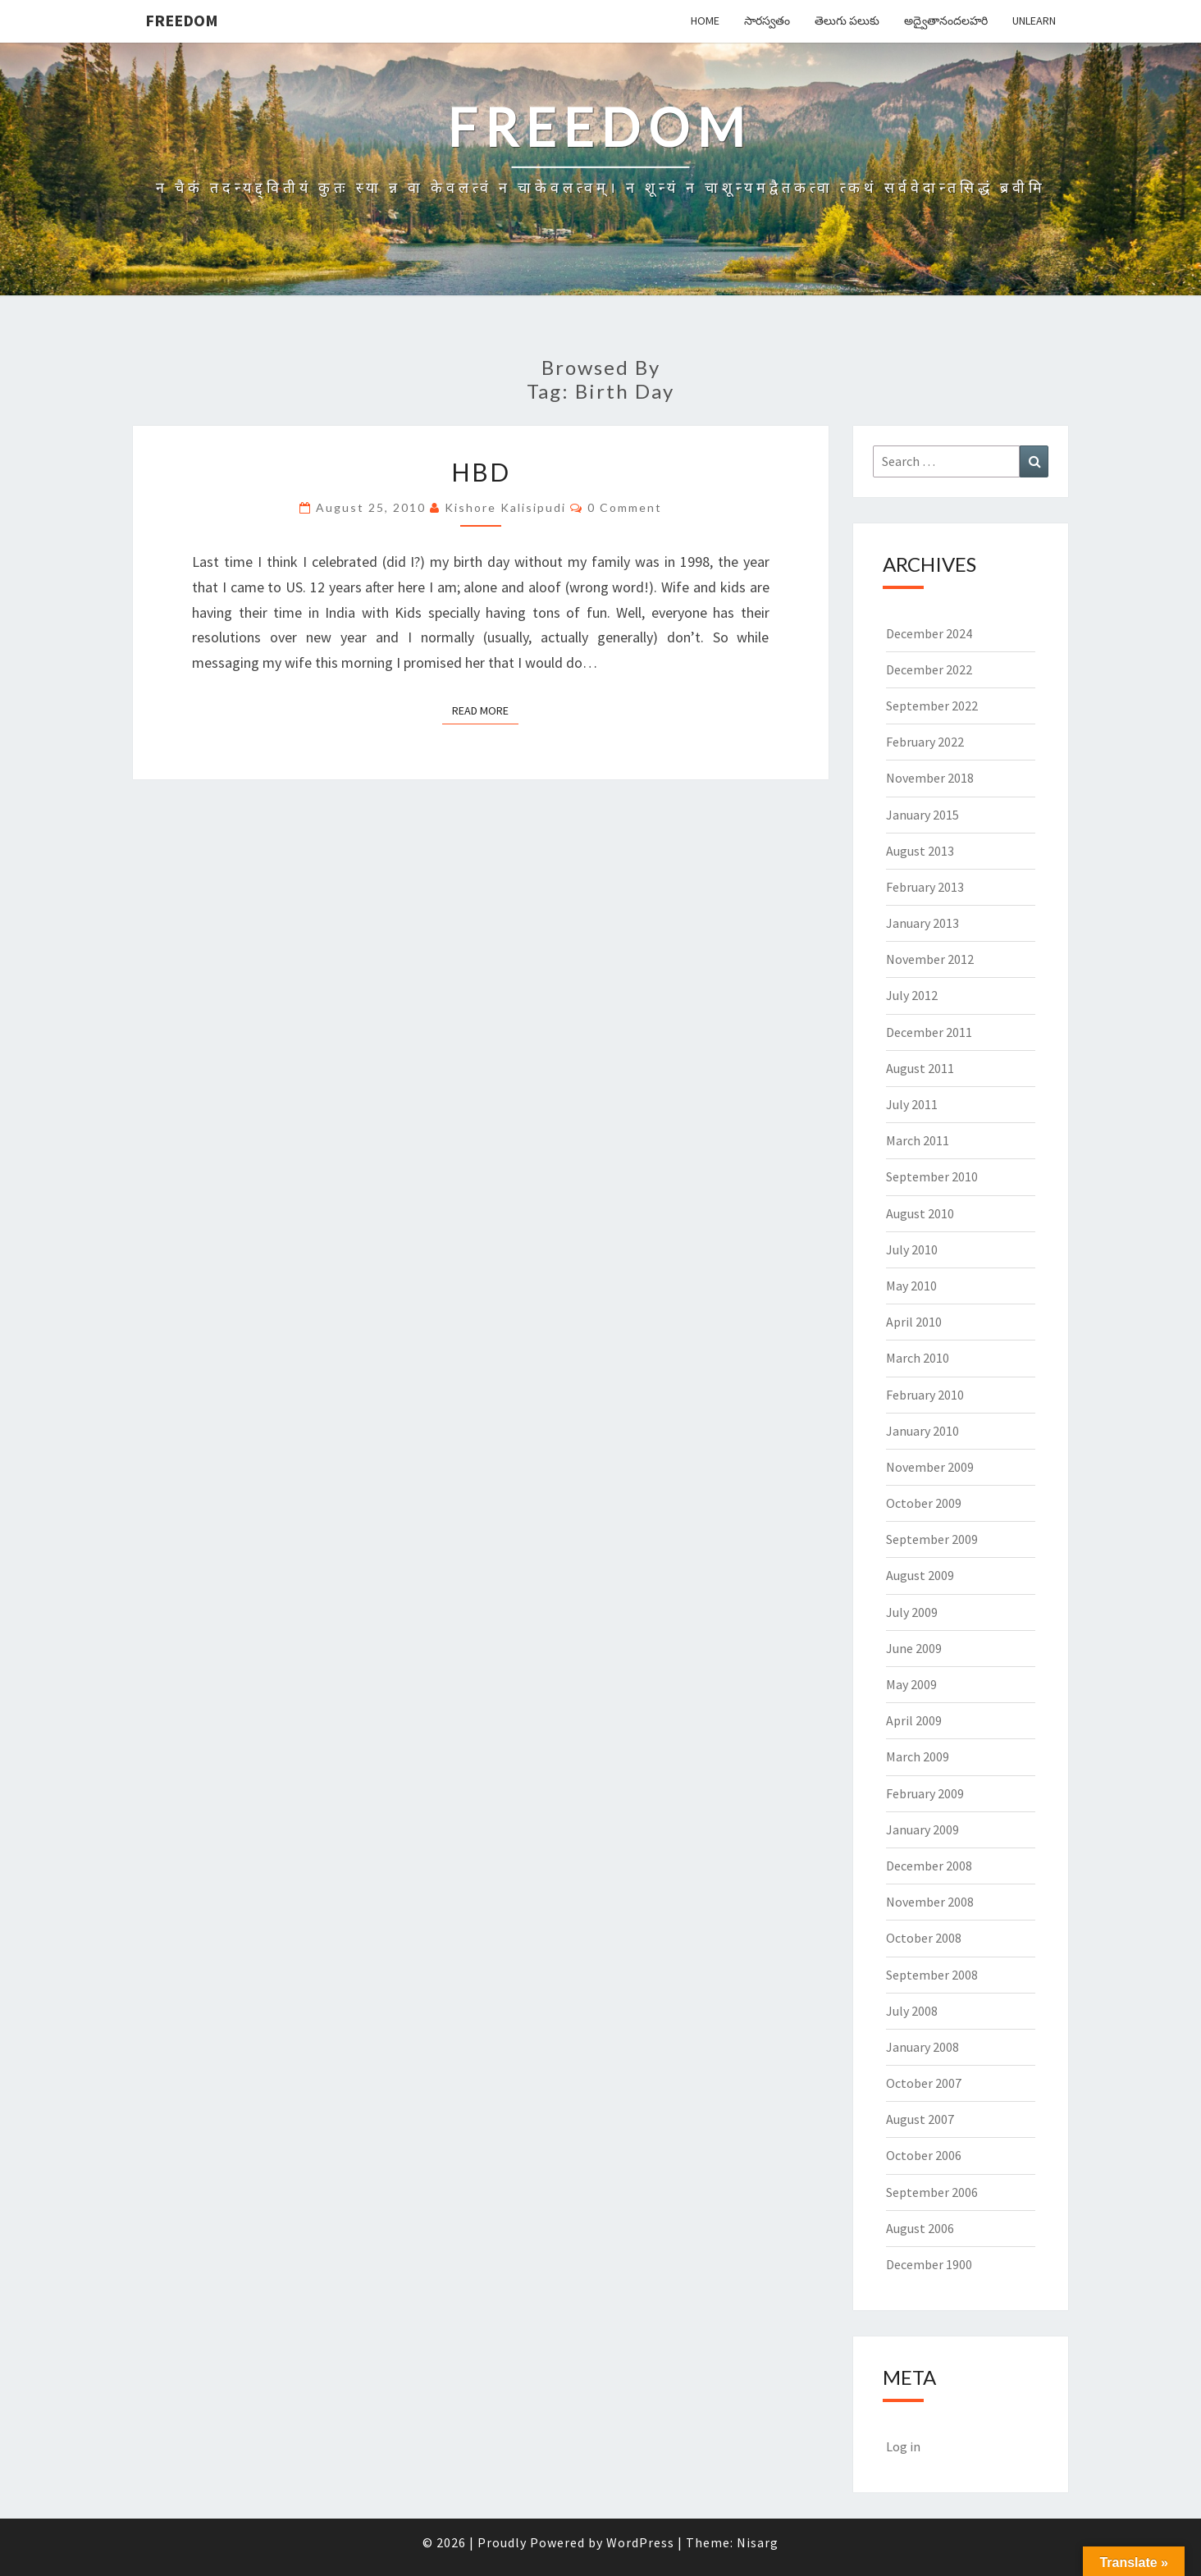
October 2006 (923, 2155)
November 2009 (930, 1467)
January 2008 (922, 2047)
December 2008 (929, 1865)
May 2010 (911, 1285)
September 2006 (932, 2192)
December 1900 (929, 2264)
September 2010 (932, 1176)
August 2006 (920, 2228)
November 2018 (930, 778)
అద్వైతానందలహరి (946, 20)
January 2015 (922, 814)
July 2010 (912, 1249)
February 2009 (925, 1793)
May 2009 (911, 1684)
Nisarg (758, 2542)
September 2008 (932, 1974)
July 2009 (912, 1612)
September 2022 (932, 705)
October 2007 (923, 2083)
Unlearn (1034, 20)
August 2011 (920, 1068)
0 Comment (624, 507)
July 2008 (912, 2011)
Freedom (181, 20)
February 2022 (925, 741)
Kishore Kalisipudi (505, 507)
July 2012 (912, 995)
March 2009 (917, 1756)
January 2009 (922, 1829)
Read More (485, 709)
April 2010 (914, 1321)
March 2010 (917, 1358)
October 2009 (923, 1503)
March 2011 (917, 1140)
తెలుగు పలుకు (847, 20)
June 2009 (914, 1648)
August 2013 (920, 851)
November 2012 (930, 959)
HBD (480, 471)
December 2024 (929, 633)
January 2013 (922, 923)
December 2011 (929, 1032)
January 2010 (922, 1431)
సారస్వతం (767, 20)
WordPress (640, 2542)
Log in (903, 2446)
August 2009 (920, 1575)
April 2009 (914, 1720)
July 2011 (912, 1104)
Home (705, 20)
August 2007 (920, 2119)
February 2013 (925, 887)
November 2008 (930, 1901)
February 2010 (925, 1394)
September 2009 (932, 1539)
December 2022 (929, 669)
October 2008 (923, 1938)
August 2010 (920, 1213)
